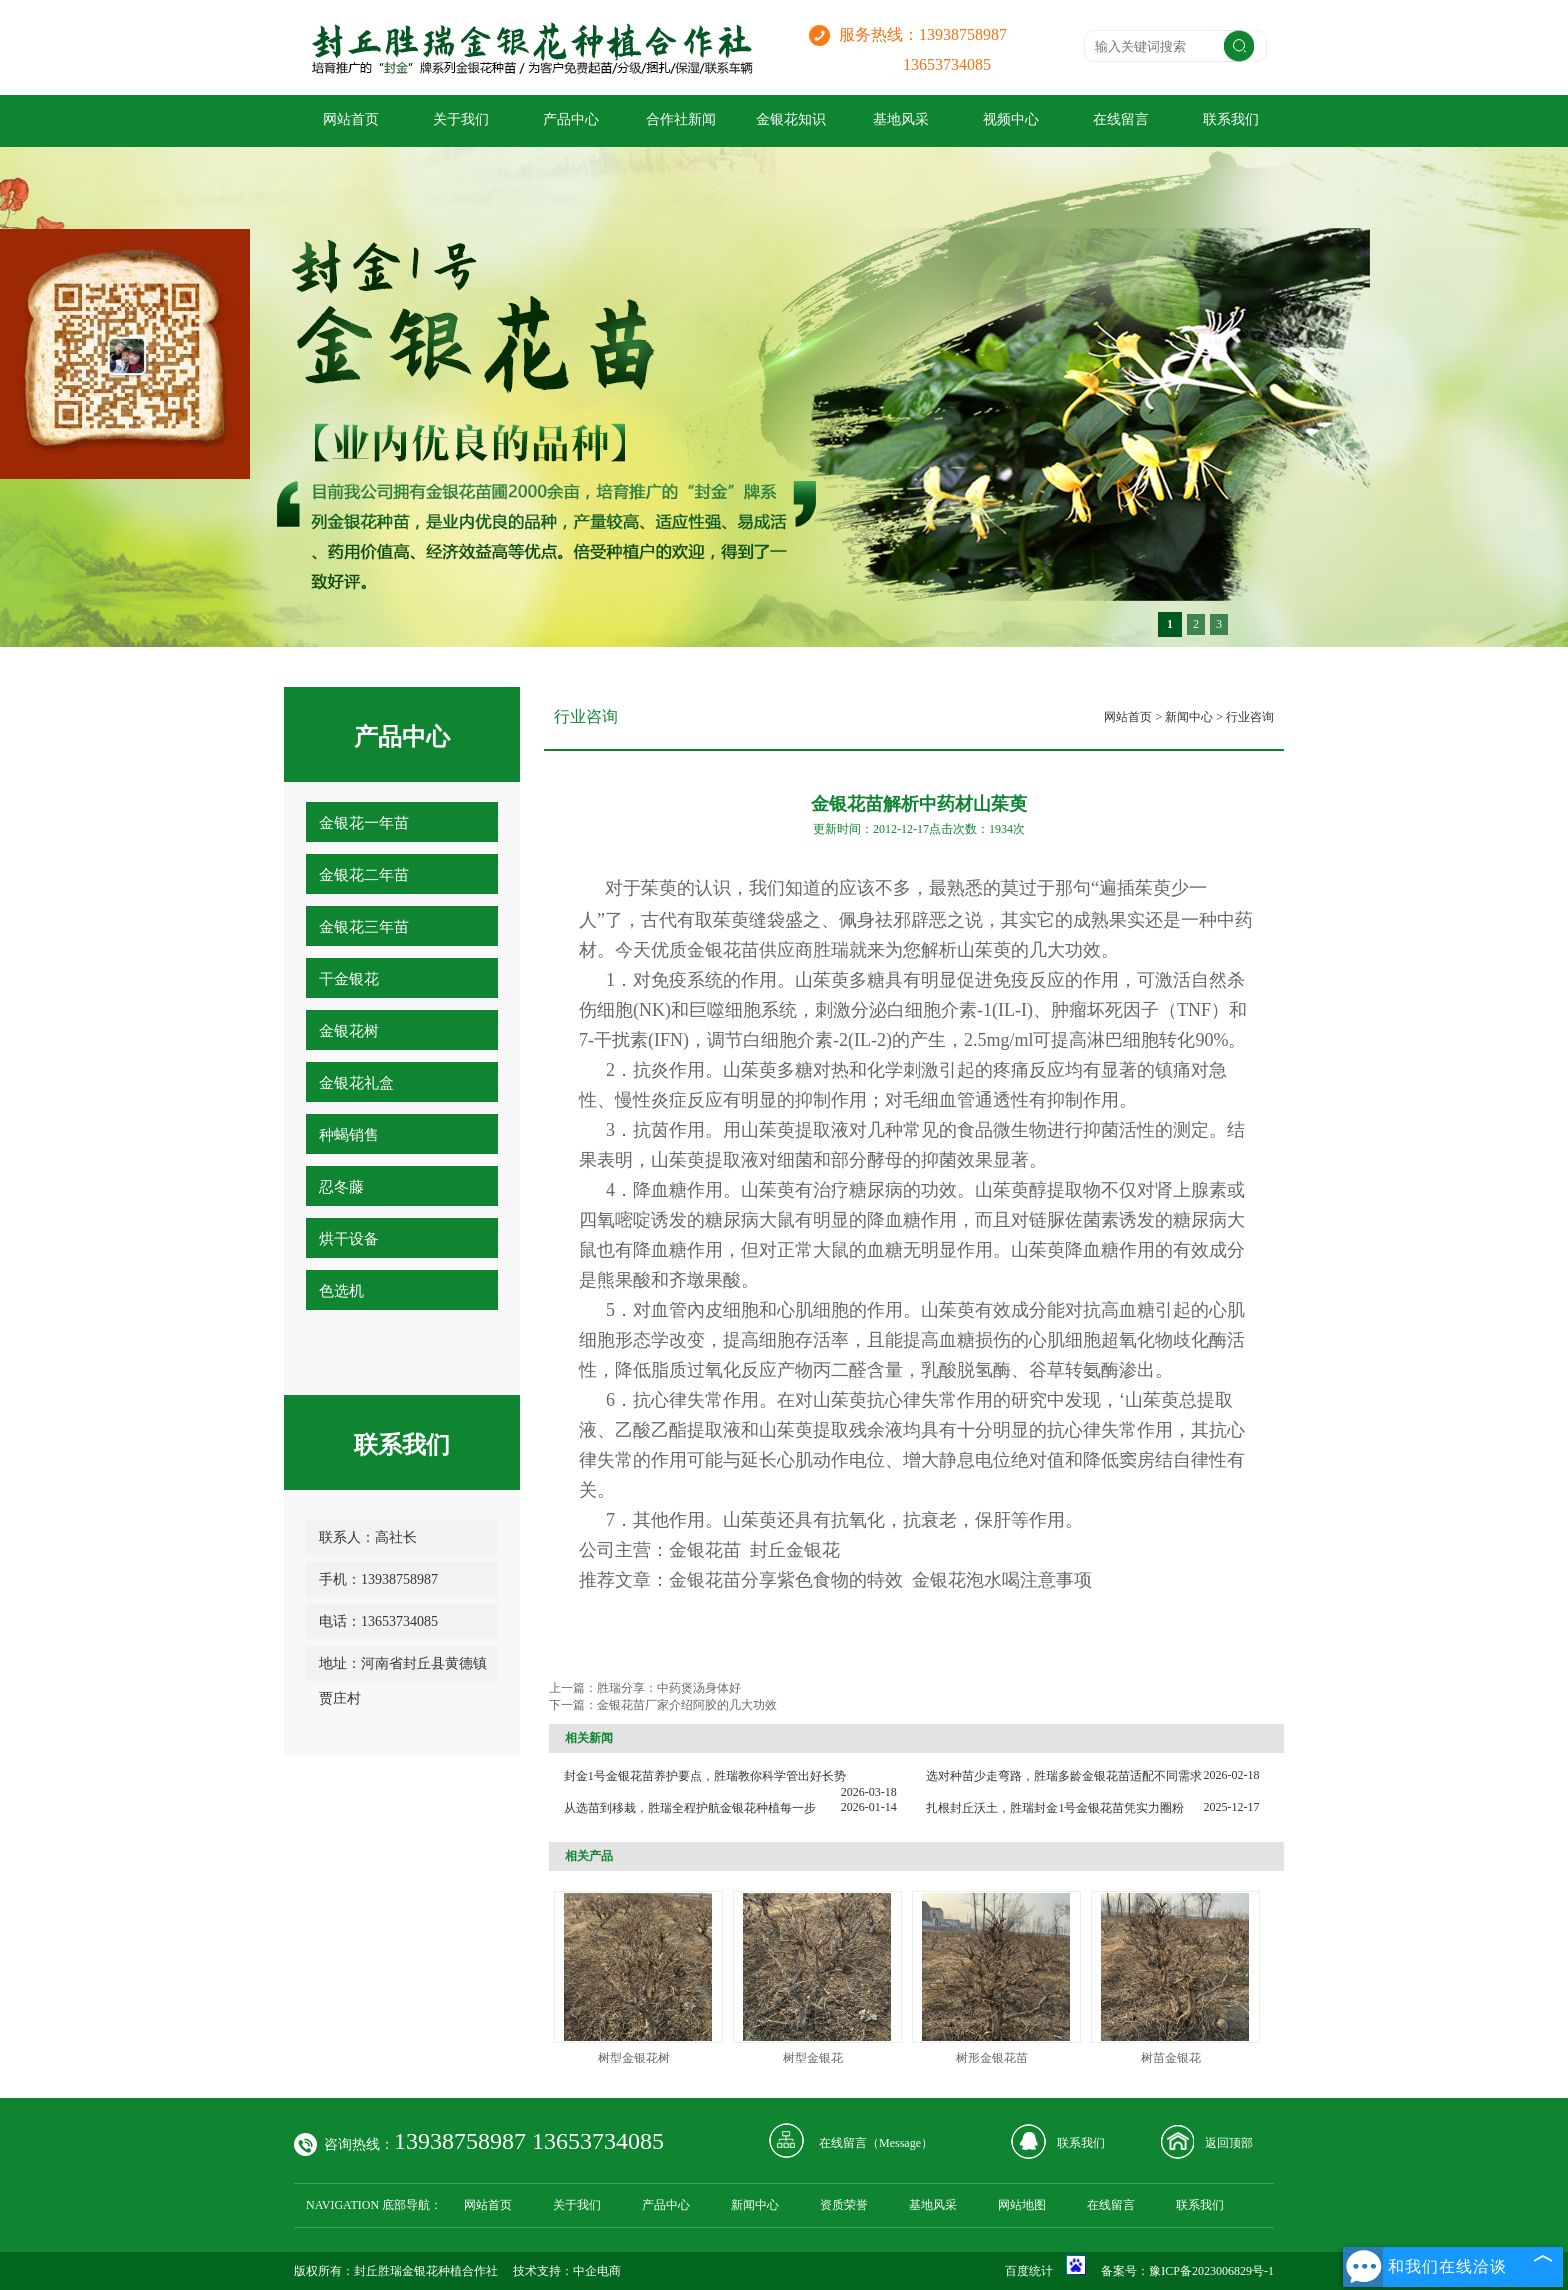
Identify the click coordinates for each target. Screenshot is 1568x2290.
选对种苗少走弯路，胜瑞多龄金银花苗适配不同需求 (1064, 1776)
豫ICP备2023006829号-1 (1211, 2271)
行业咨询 (1250, 717)
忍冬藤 (341, 1187)
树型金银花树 (634, 2058)
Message (900, 2143)
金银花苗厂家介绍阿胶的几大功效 (687, 1705)
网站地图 (1022, 2205)
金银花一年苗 (364, 823)
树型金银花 (813, 2058)
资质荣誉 (844, 2205)
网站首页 (351, 119)
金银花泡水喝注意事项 (1002, 1580)
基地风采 (901, 119)
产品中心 (571, 119)
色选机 (341, 1291)
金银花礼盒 (356, 1083)
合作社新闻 (681, 119)
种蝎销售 (349, 1135)
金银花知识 (791, 119)
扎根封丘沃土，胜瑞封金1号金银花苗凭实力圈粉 (1055, 1808)
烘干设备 (349, 1239)
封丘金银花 (795, 1550)
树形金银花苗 (992, 2058)
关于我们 (461, 119)
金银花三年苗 (364, 927)
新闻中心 (1189, 717)
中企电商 (597, 2271)
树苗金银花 (1171, 2058)
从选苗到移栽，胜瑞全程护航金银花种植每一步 (690, 1808)
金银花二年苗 (364, 875)
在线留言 (1121, 119)
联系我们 (1231, 119)
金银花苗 (723, 950)
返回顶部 (1229, 2143)
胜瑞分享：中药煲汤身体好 (669, 1688)
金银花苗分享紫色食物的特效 (786, 1580)
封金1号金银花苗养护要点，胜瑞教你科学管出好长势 (705, 1776)
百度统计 (1029, 2271)
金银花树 (349, 1031)
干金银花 (349, 979)
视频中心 (1011, 119)
